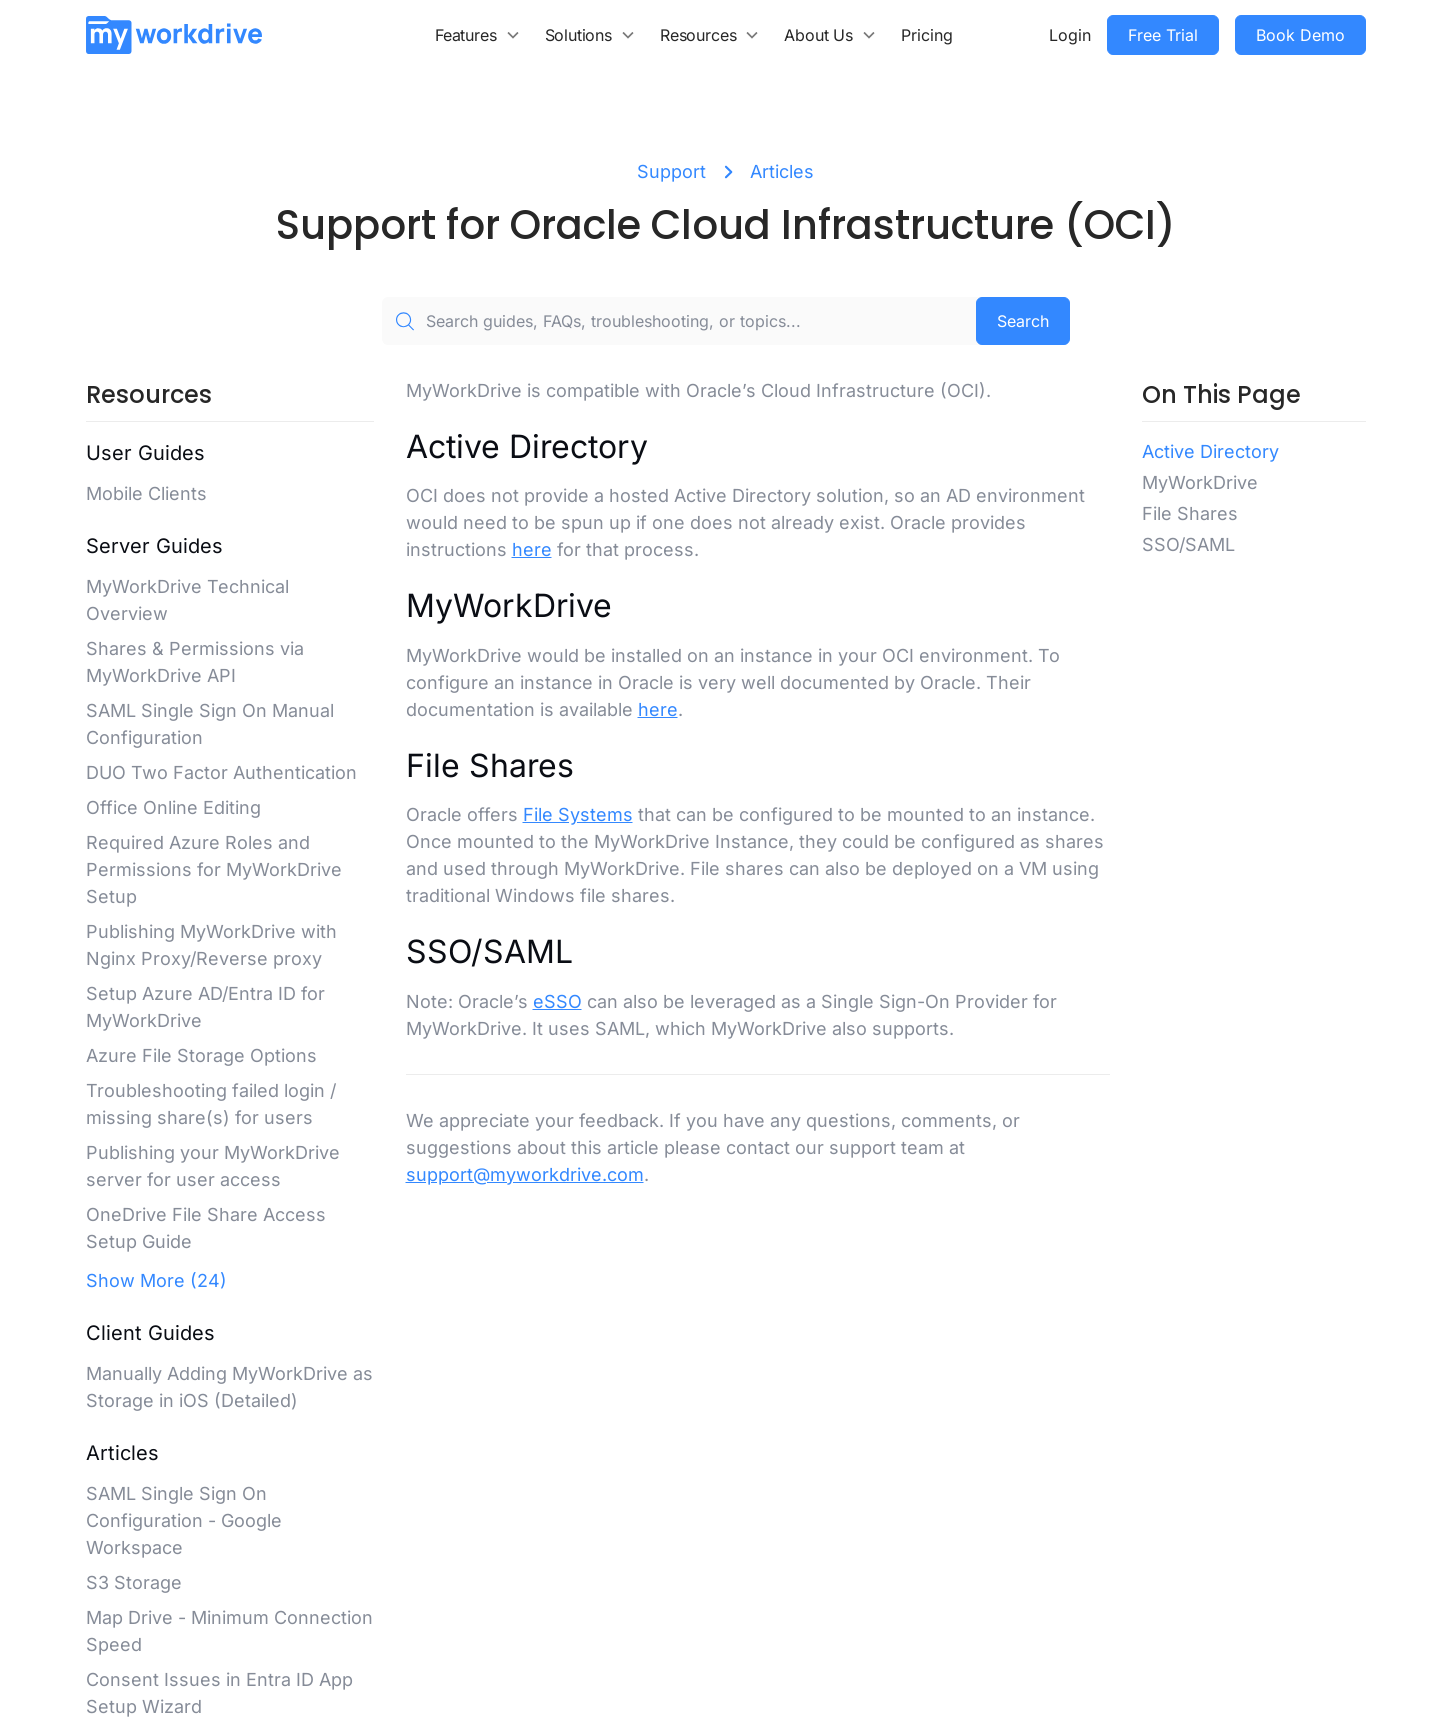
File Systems (578, 814)
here (532, 549)
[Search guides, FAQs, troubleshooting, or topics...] (679, 321)
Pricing (927, 35)
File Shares (1190, 513)
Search (1023, 321)
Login (1070, 35)
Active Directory (1210, 451)
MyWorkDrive (1200, 482)
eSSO (557, 1001)
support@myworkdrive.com (525, 1174)
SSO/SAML (1188, 544)
